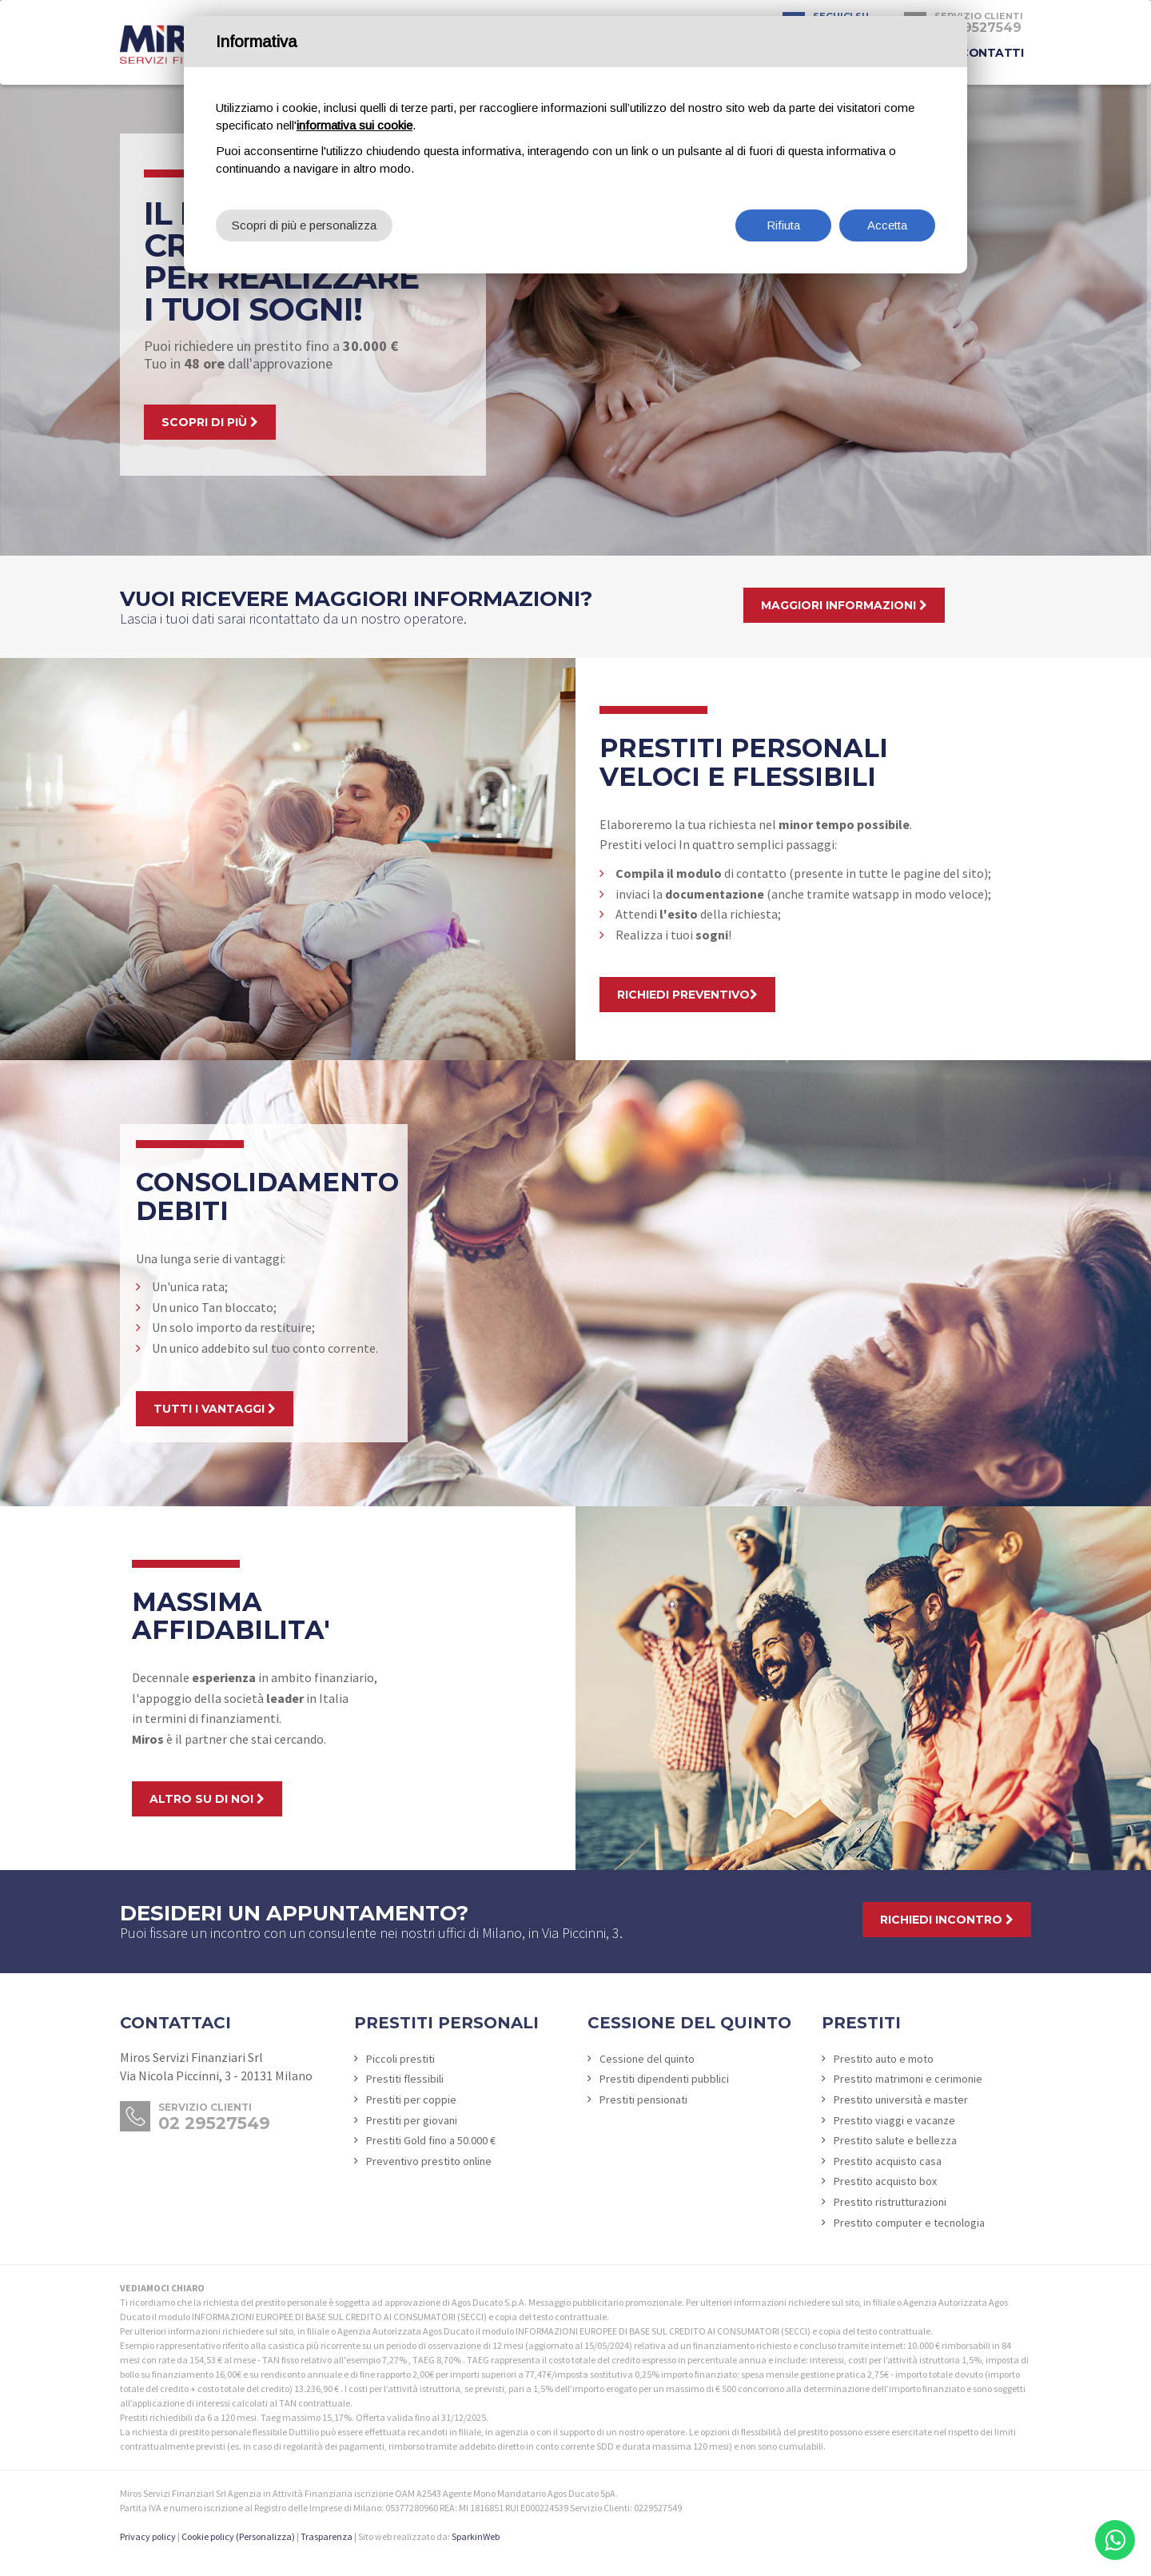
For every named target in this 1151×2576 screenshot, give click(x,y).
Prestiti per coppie (411, 2099)
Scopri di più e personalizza (304, 225)
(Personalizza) (265, 2536)
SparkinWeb (476, 2536)
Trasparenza (326, 2536)
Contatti (991, 53)
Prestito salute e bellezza (895, 2140)
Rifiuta (783, 225)
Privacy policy (148, 2536)
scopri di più (209, 422)
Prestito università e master (901, 2099)
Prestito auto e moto (884, 2059)
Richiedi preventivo (687, 994)
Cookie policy (207, 2536)
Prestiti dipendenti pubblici (664, 2079)
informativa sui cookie (354, 125)
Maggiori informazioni (844, 605)
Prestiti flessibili (405, 2079)
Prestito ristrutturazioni (890, 2202)
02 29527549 (214, 2123)
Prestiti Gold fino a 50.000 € (431, 2140)
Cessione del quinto (647, 2059)
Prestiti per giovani (411, 2120)
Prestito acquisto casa (888, 2161)
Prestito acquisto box (885, 2181)
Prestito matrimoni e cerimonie (908, 2079)
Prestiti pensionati (643, 2099)
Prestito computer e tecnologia (909, 2222)
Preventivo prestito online (429, 2161)
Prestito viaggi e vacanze (894, 2120)
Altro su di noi (207, 1799)
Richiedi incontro (947, 1919)
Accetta (887, 225)
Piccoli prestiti (400, 2059)
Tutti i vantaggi (214, 1409)
